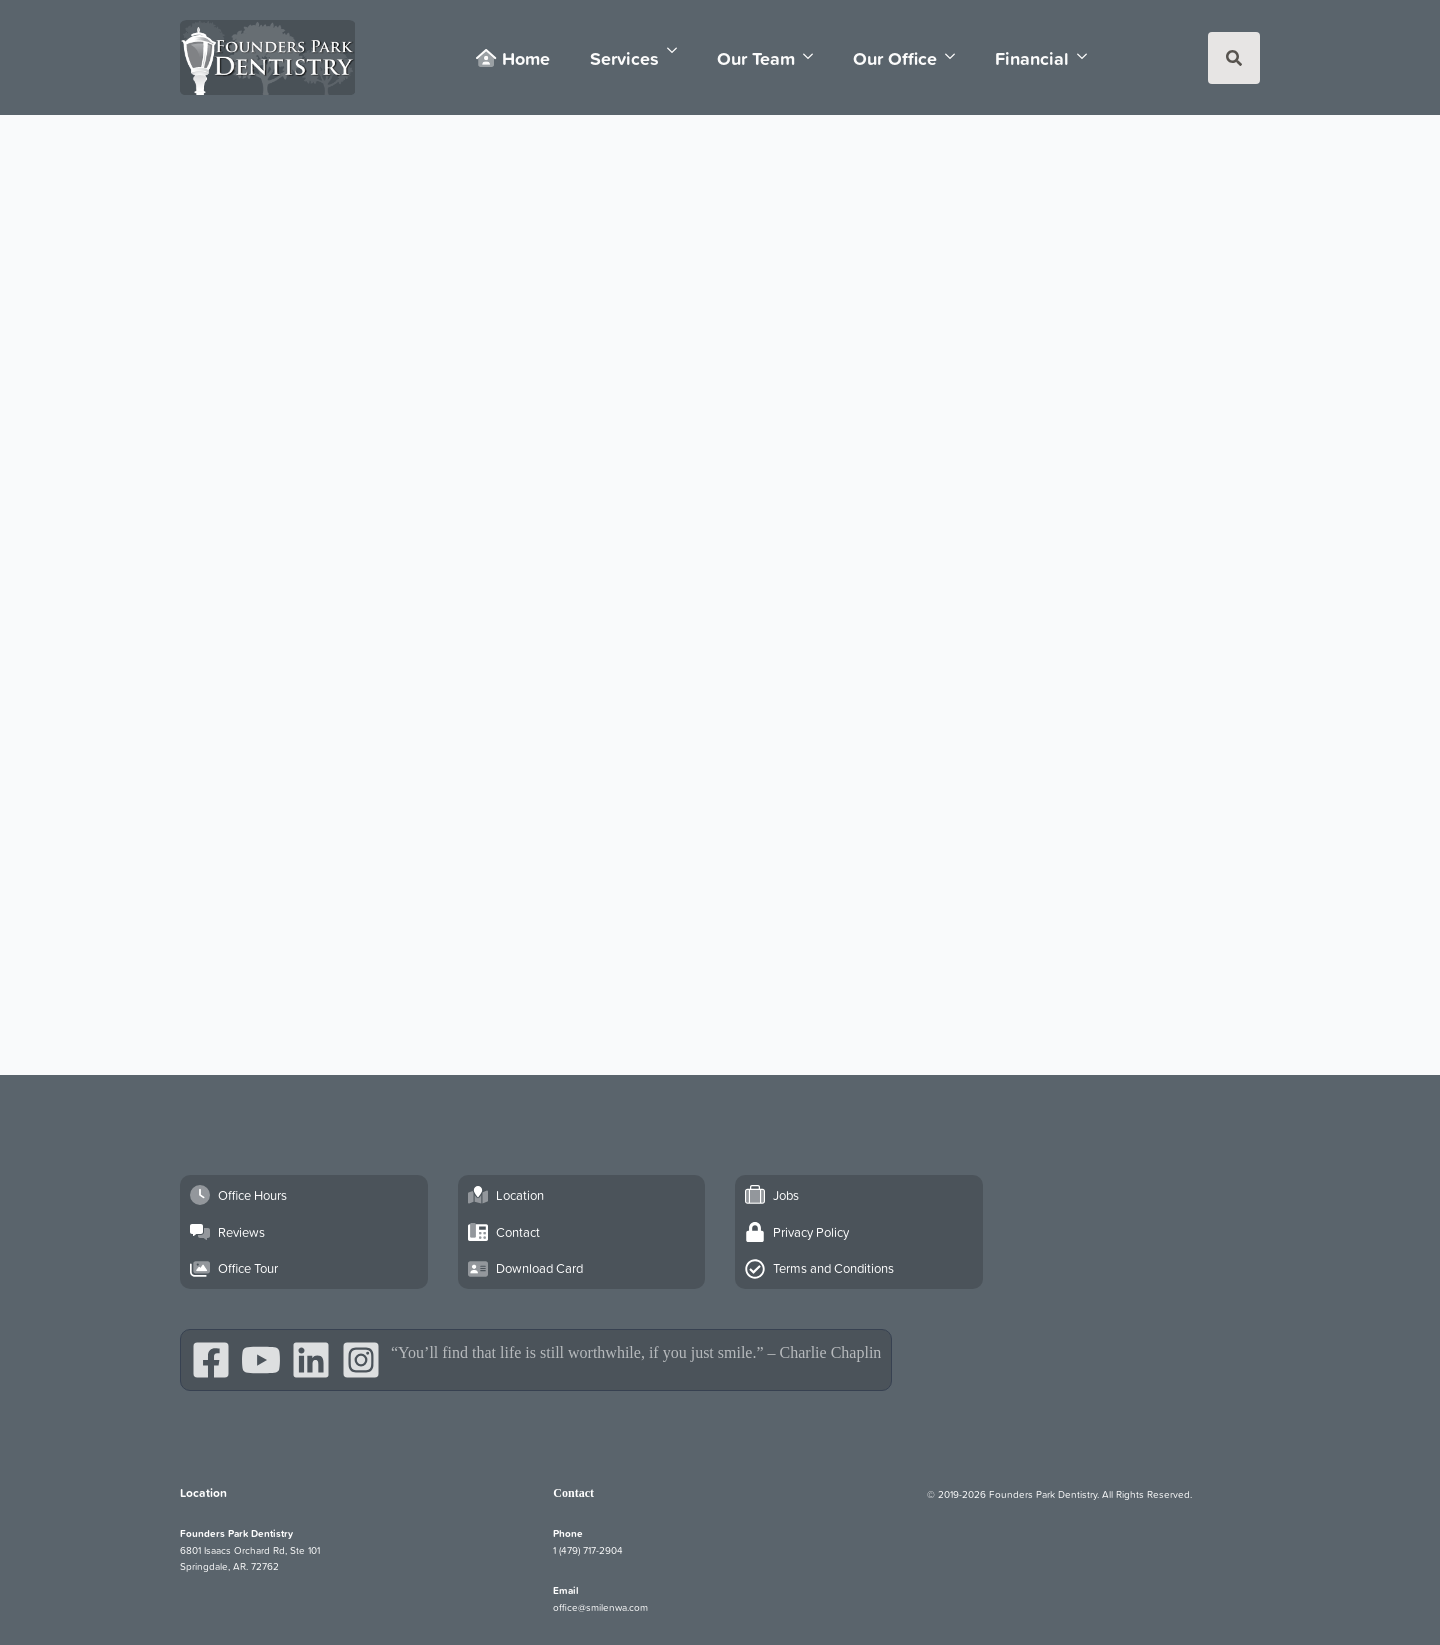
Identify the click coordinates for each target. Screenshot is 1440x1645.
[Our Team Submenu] (814, 56)
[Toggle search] (1234, 58)
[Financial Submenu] (1088, 56)
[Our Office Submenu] (956, 56)
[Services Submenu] (678, 50)
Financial (1032, 58)
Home (512, 58)
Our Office (895, 58)
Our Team (756, 58)
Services (624, 58)
